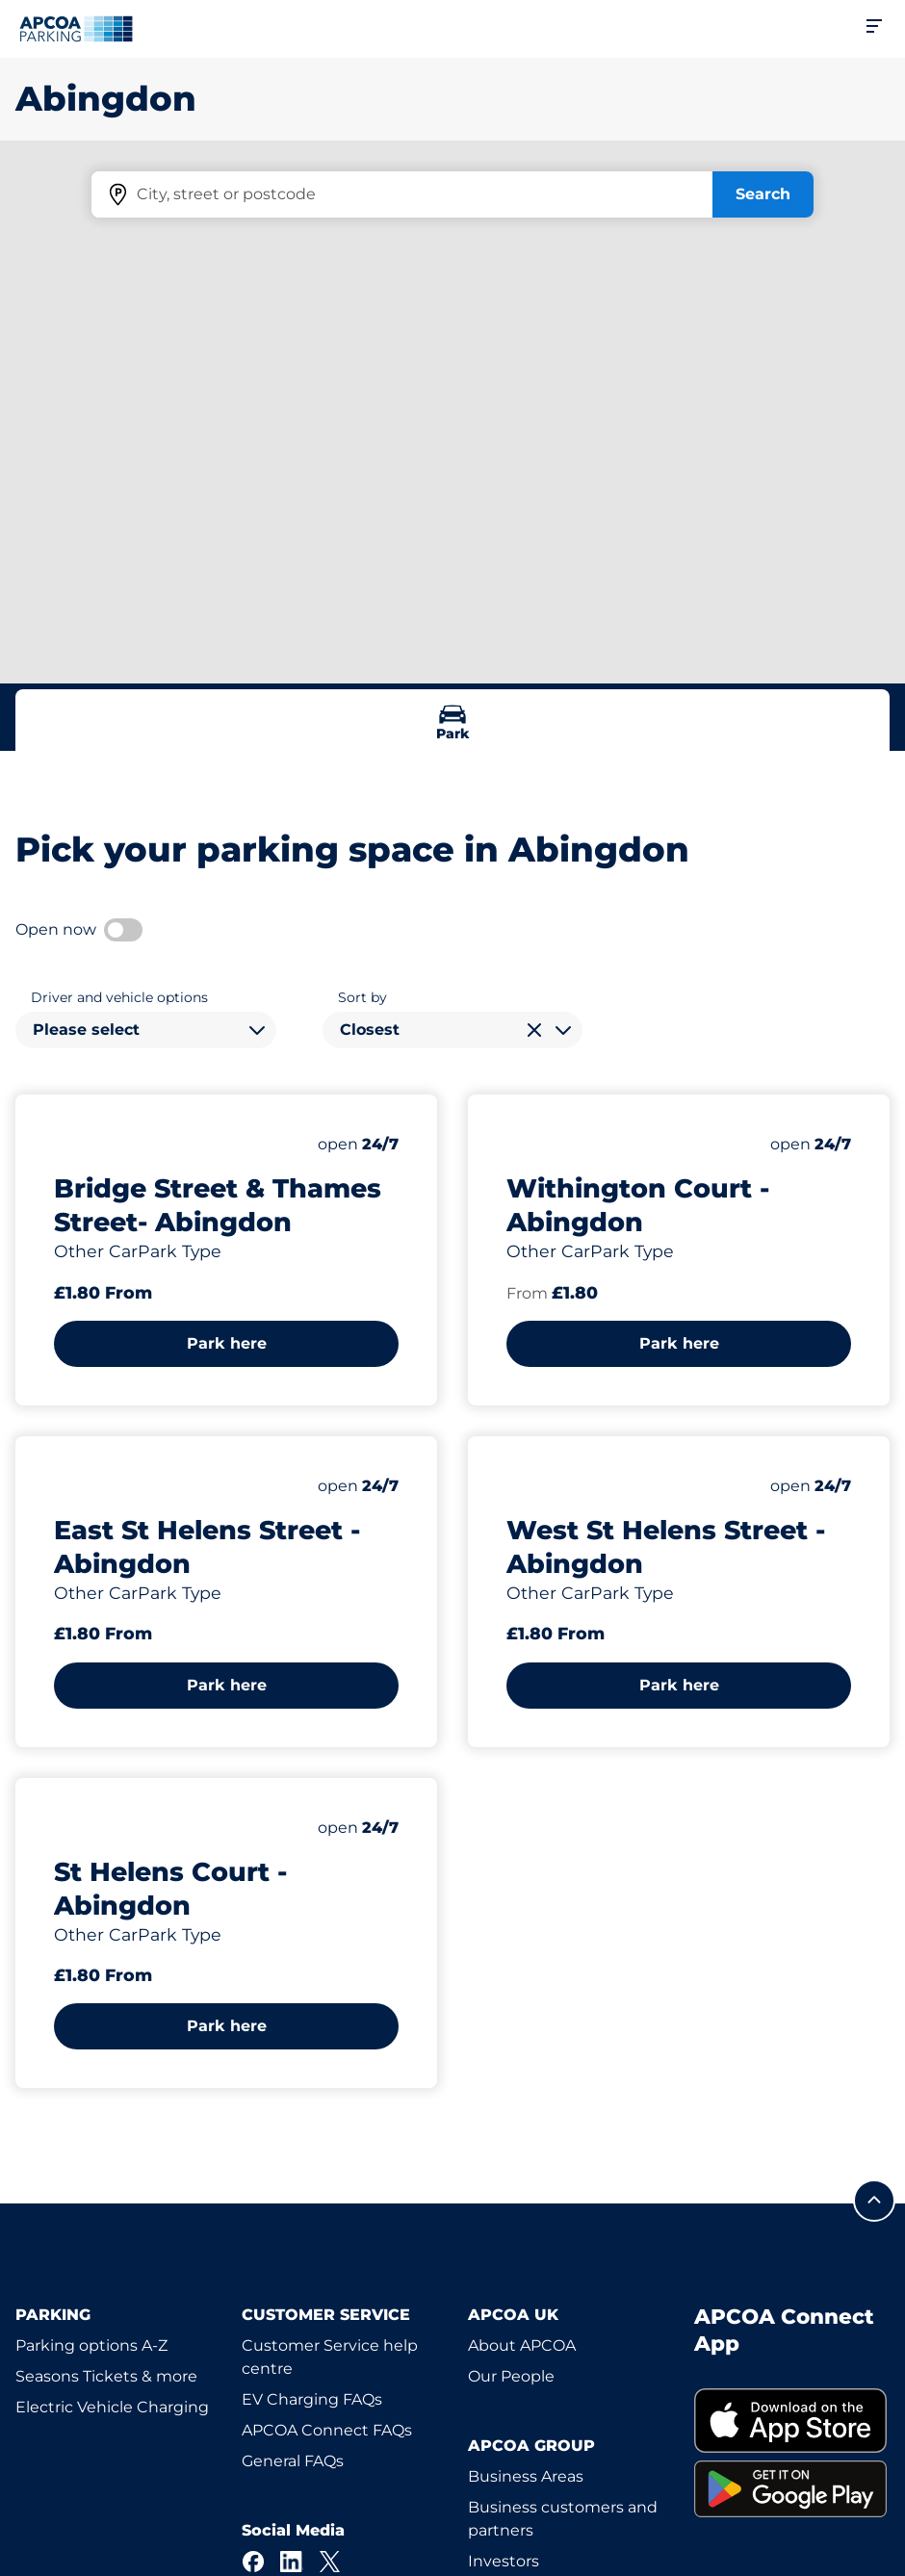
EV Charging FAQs (312, 2399)
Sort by (362, 997)
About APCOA (522, 2345)
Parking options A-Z (91, 2345)
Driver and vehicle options (119, 997)
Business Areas (525, 2476)
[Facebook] (253, 2561)
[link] (792, 2420)
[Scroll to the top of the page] (874, 2200)
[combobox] (145, 1030)
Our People (511, 2376)
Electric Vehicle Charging (112, 2407)
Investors (503, 2561)
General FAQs (293, 2461)
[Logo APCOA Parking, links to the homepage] (76, 29)
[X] (330, 2561)
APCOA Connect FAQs (327, 2430)
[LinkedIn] (291, 2561)
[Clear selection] (534, 1030)
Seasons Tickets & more (106, 2376)
